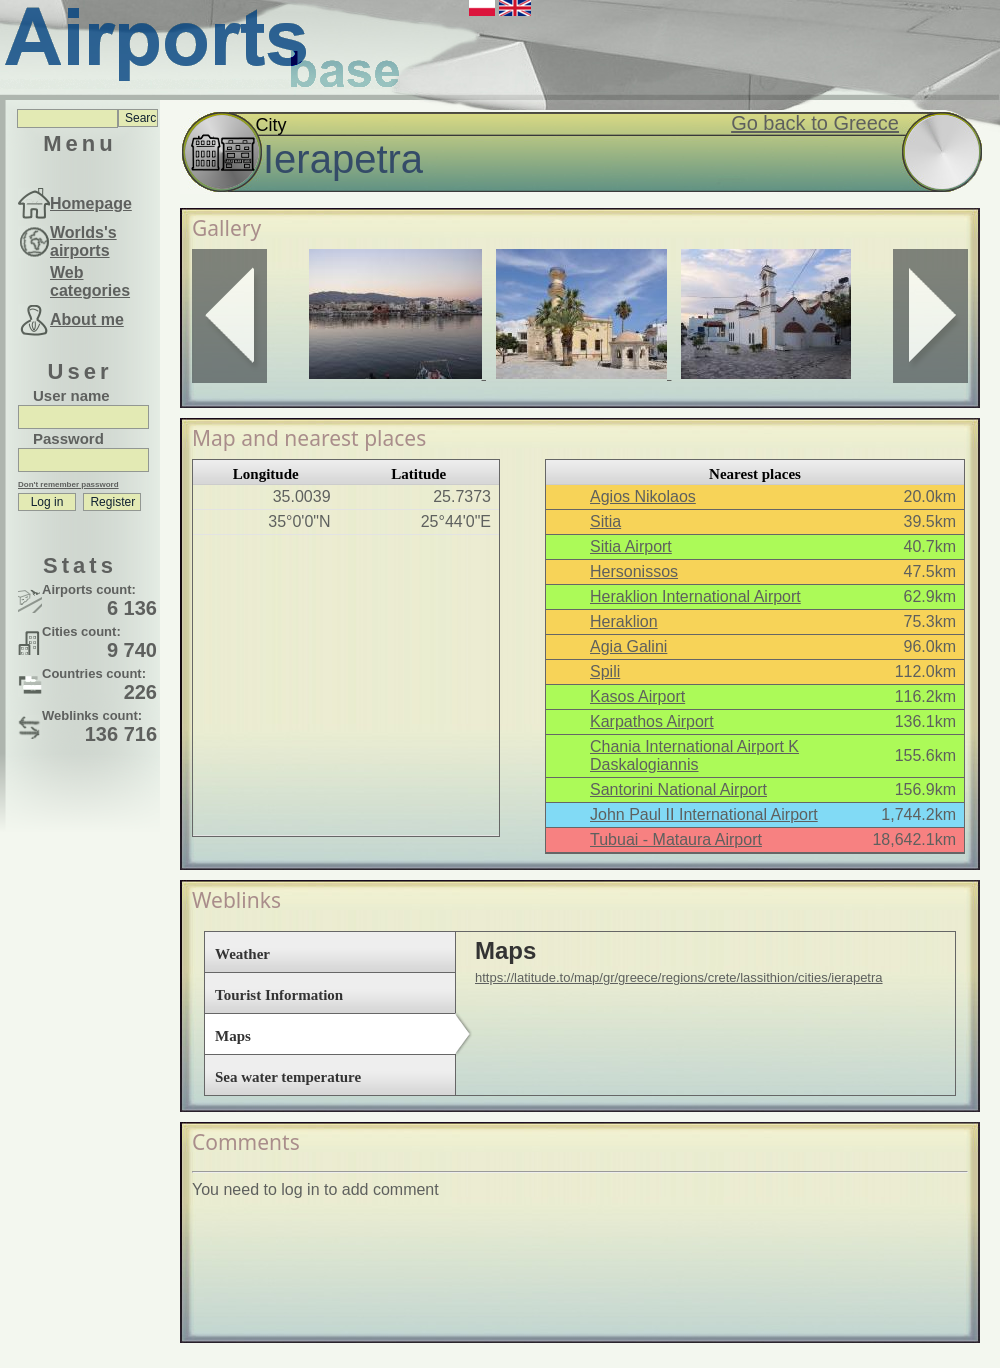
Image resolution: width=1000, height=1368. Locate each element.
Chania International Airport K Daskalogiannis (694, 755)
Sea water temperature (288, 1077)
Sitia (605, 521)
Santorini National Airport (678, 789)
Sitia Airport (631, 546)
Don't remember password (68, 484)
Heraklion (624, 621)
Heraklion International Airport (695, 596)
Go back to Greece (815, 123)
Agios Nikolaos (643, 496)
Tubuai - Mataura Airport (676, 839)
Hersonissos (634, 571)
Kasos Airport (637, 696)
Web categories (90, 281)
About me (87, 319)
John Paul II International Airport (704, 814)
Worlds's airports (83, 241)
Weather (242, 954)
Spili (605, 671)
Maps (233, 1036)
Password (68, 438)
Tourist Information (279, 995)
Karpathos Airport (652, 721)
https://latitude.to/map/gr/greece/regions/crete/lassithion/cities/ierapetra (679, 977)
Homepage (91, 203)
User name (71, 395)
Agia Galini (628, 646)
